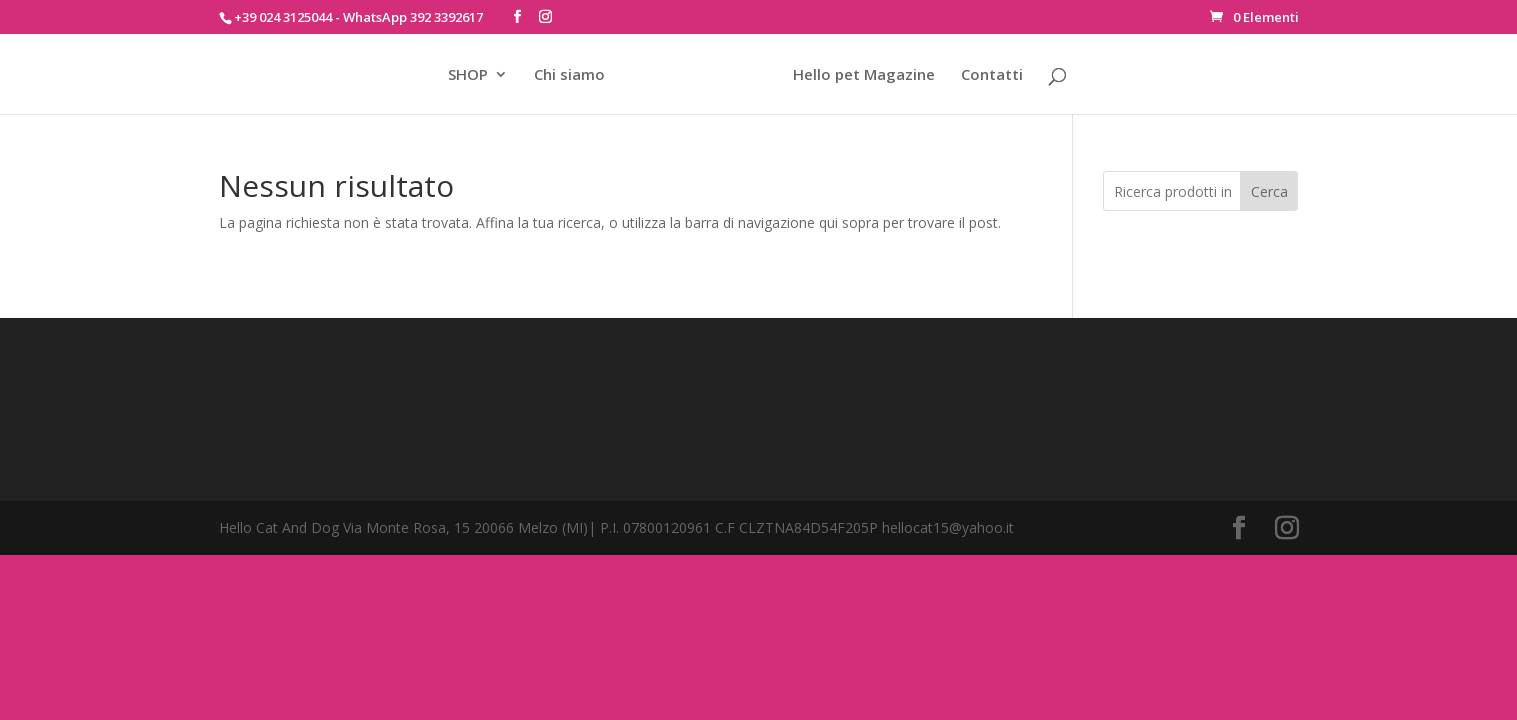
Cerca (1269, 191)
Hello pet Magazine (864, 75)
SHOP (468, 75)
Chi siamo (569, 75)
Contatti (992, 75)
